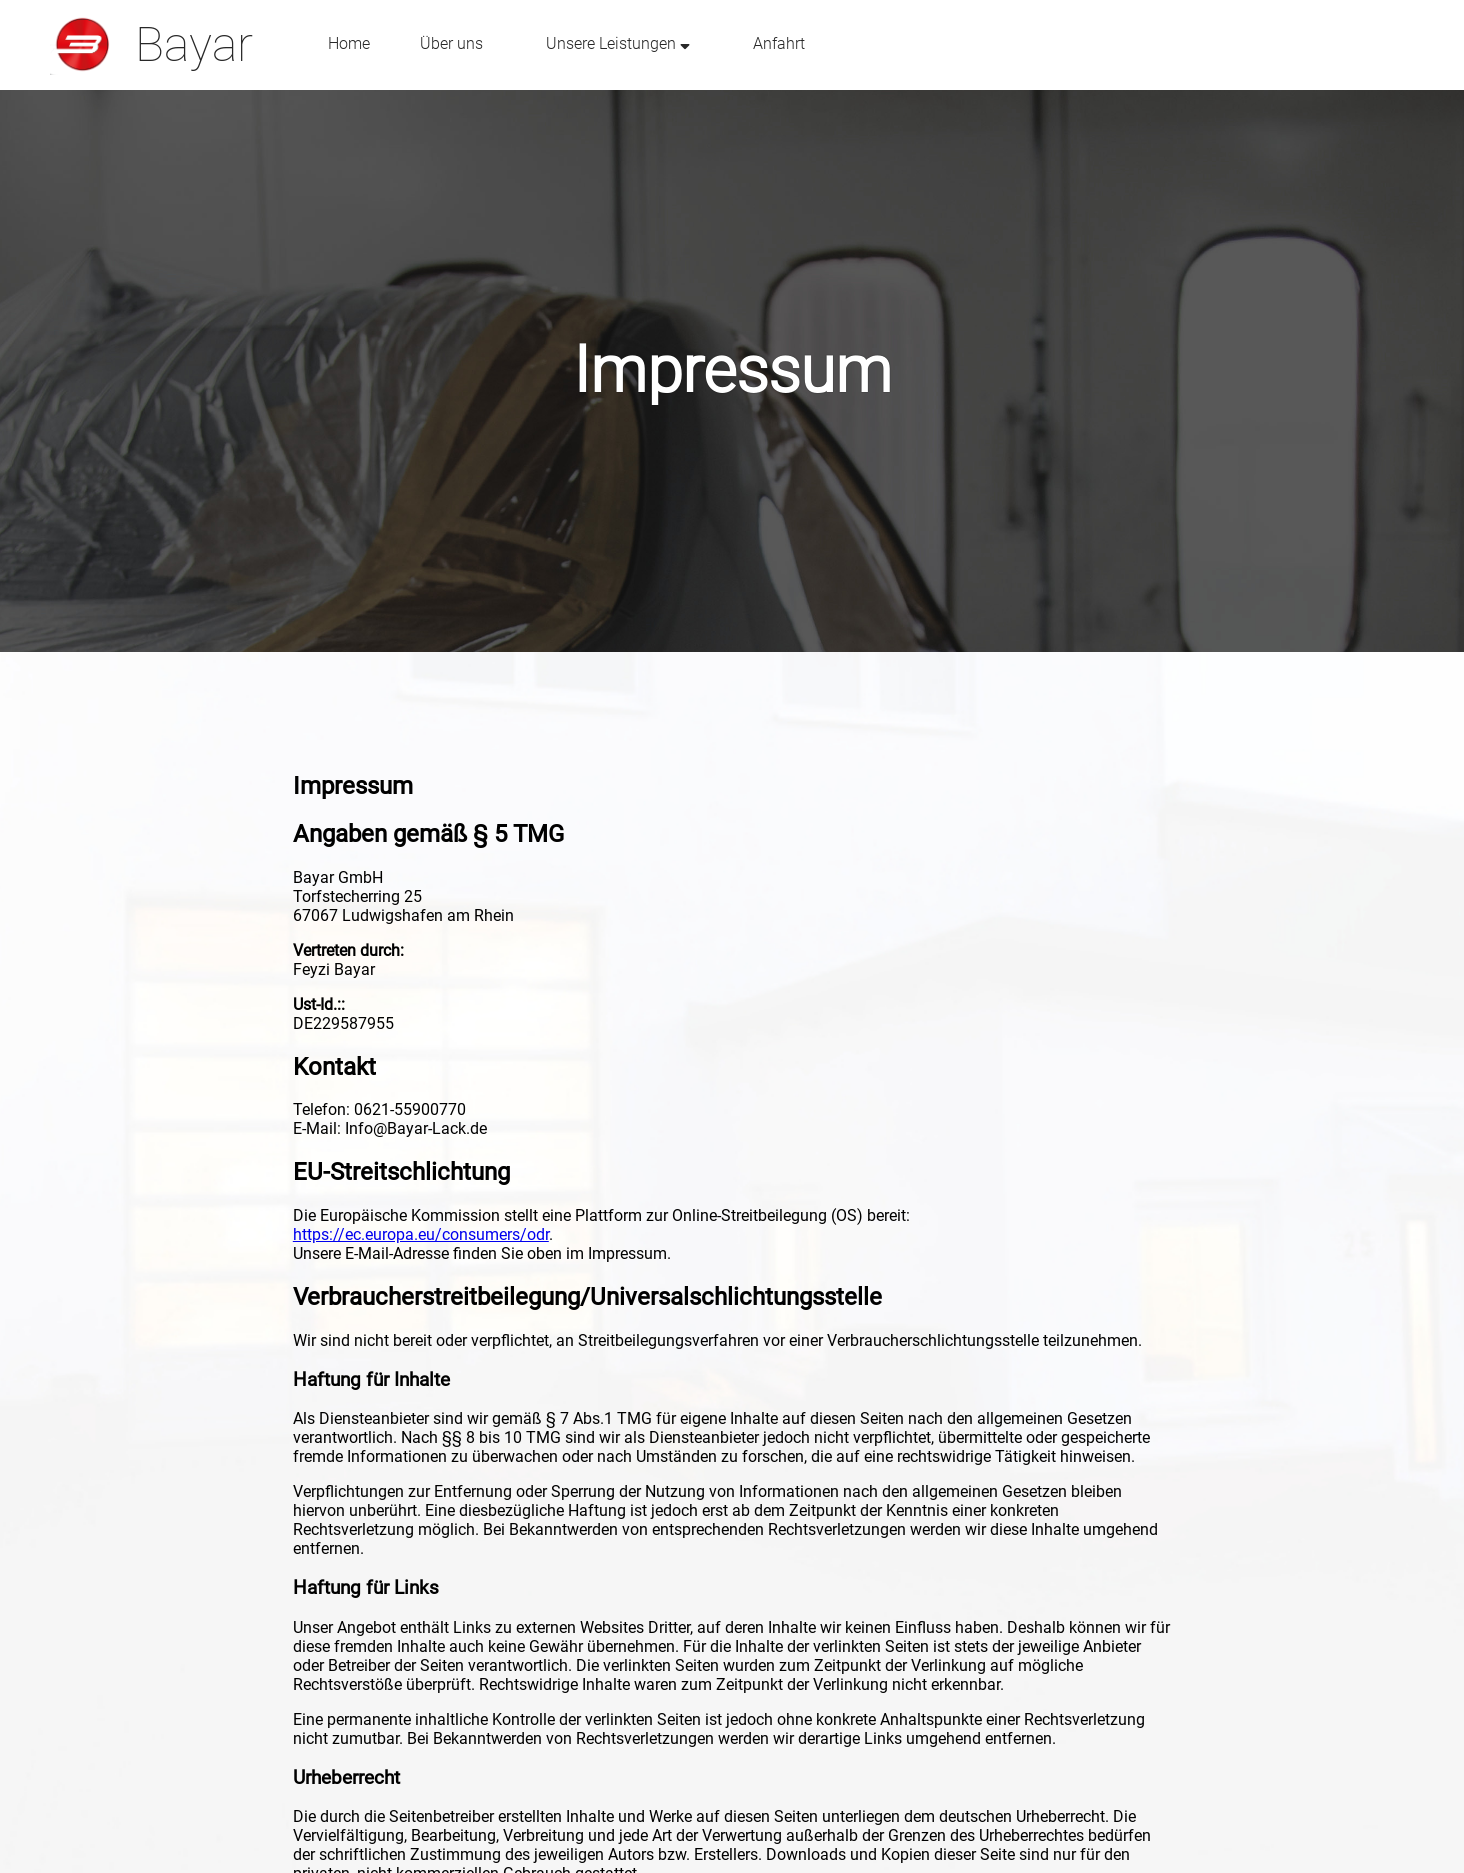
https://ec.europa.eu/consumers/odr (421, 1234)
